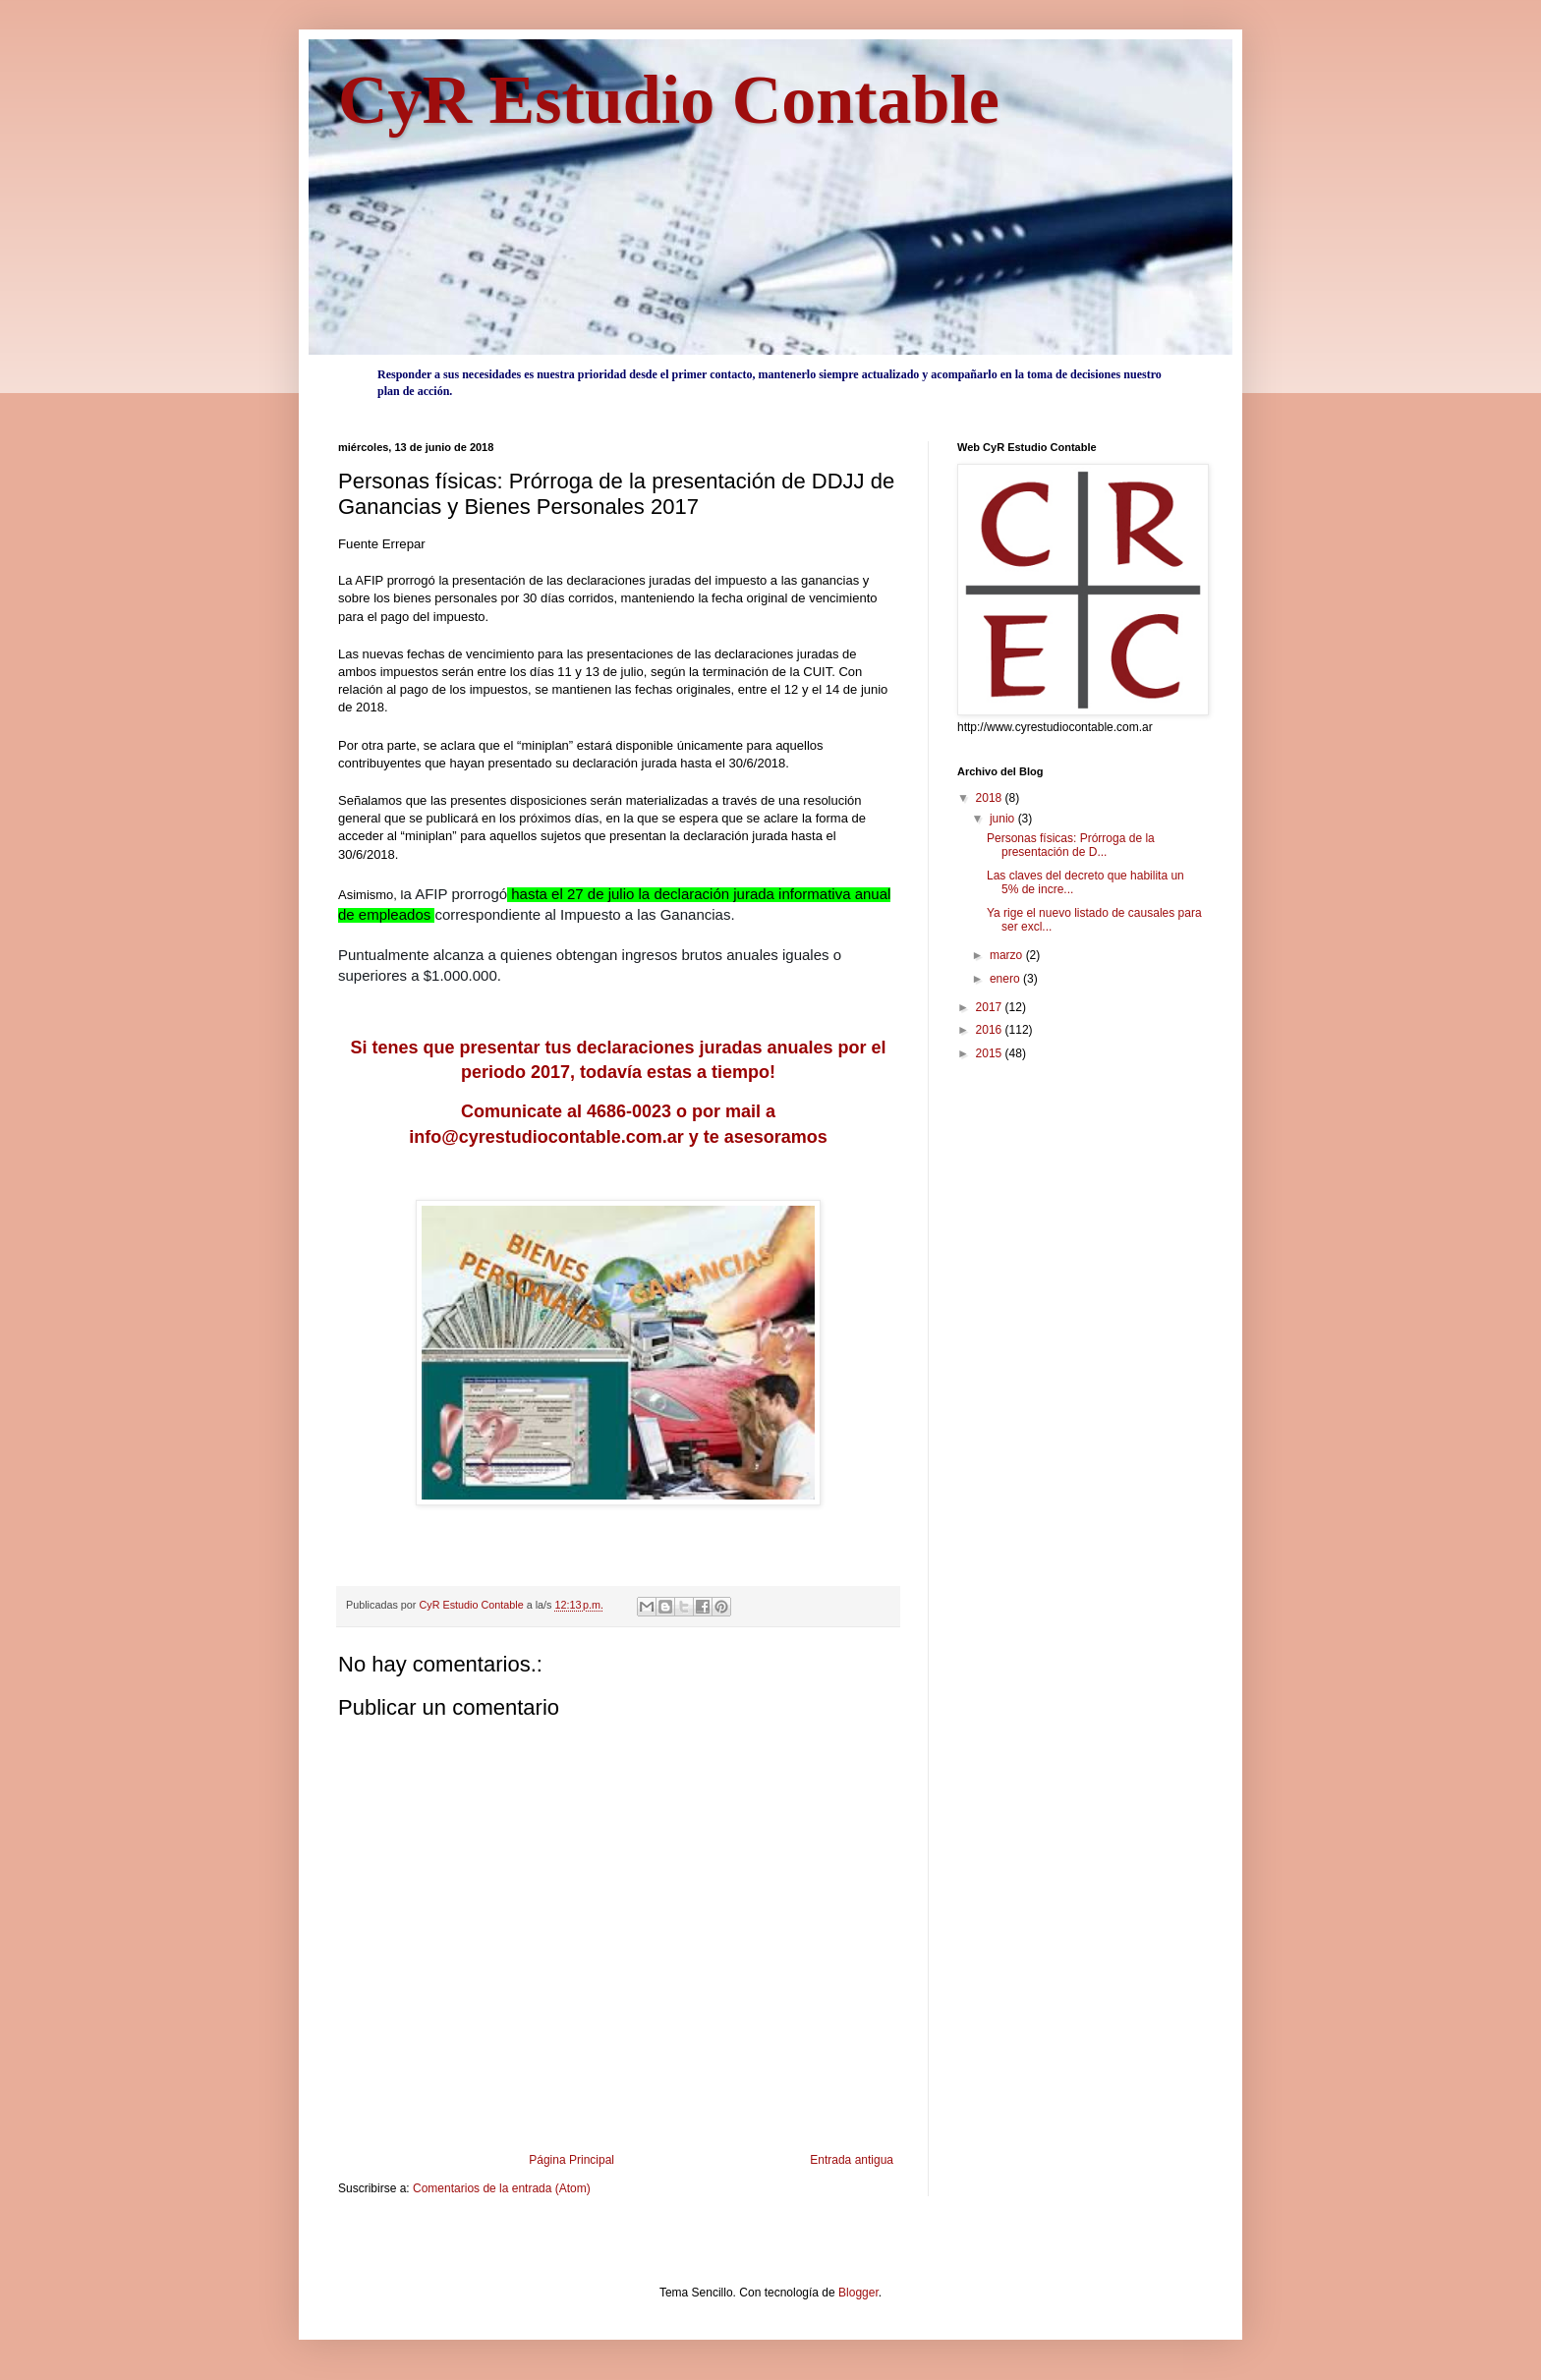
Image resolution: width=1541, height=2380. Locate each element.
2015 (990, 1053)
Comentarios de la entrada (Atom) (502, 2188)
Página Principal (571, 2160)
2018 (990, 798)
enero (1006, 979)
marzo (1008, 955)
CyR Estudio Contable (668, 100)
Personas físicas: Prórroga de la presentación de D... (1071, 845)
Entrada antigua (851, 2160)
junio (1004, 818)
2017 (990, 1007)
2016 (990, 1030)
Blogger (858, 2292)
